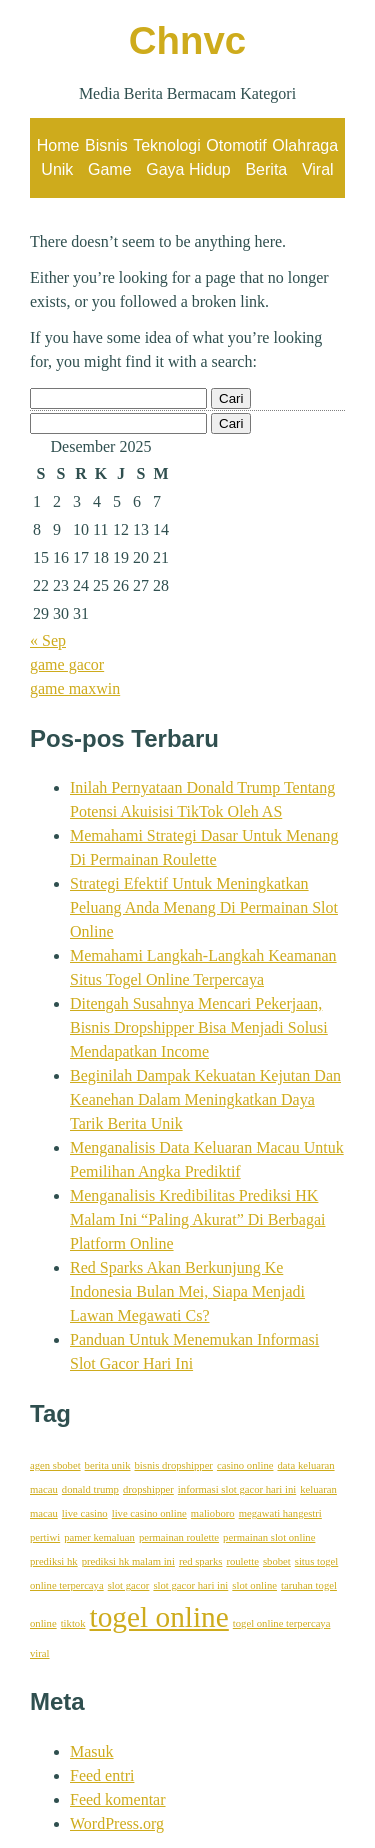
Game (110, 169)
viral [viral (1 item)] (40, 1653)
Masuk (92, 1751)
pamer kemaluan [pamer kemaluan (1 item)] (99, 1537)
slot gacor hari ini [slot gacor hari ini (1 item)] (190, 1585)
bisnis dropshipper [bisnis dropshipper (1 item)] (173, 1465)
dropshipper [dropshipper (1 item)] (148, 1489)
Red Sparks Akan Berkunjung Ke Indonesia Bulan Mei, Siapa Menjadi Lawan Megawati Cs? (187, 1291)
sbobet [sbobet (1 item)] (277, 1561)
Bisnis (106, 145)
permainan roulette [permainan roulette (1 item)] (179, 1537)
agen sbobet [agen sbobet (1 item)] (55, 1465)
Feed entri (102, 1775)
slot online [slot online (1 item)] (254, 1585)
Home (58, 145)
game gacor (67, 664)
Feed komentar (118, 1799)
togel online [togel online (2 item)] (159, 1617)
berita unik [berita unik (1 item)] (108, 1465)
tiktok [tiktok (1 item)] (73, 1623)
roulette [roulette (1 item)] (242, 1561)
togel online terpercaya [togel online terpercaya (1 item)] (282, 1623)
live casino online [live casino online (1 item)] (149, 1513)
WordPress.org (117, 1823)
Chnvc (187, 40)
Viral (318, 169)
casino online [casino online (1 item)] (245, 1465)
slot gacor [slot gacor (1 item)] (129, 1585)
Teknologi (167, 145)
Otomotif (236, 145)
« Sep (48, 640)
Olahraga (305, 145)
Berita (266, 169)
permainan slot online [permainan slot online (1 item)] (269, 1537)
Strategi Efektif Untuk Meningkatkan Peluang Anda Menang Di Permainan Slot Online (204, 907)
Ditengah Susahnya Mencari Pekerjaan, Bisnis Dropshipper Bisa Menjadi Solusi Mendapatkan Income (199, 1027)
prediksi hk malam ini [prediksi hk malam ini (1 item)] (128, 1561)
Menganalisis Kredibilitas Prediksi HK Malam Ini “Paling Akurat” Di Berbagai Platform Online (197, 1219)
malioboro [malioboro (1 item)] (213, 1513)
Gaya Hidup (188, 169)
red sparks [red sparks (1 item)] (201, 1561)
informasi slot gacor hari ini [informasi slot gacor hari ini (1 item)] (237, 1489)
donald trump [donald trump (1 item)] (90, 1489)
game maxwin (75, 688)
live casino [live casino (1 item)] (85, 1513)
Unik (57, 169)
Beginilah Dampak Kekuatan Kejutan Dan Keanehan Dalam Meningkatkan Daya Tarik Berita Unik (205, 1099)
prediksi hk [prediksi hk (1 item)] (54, 1561)
